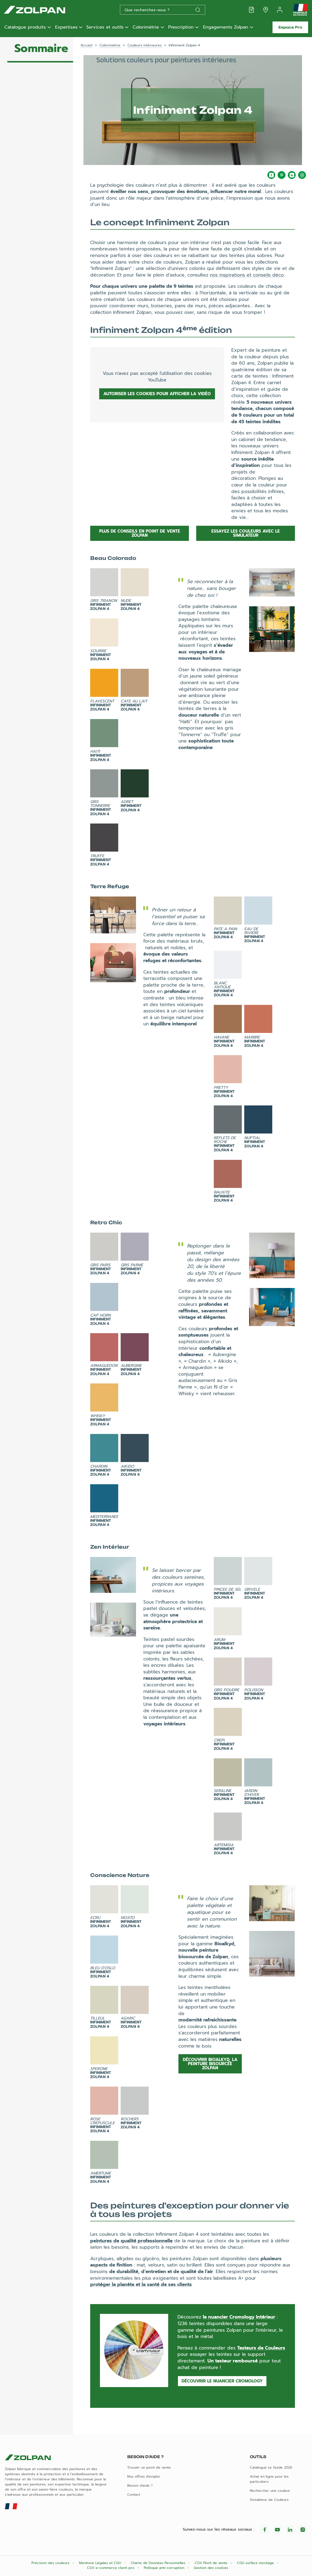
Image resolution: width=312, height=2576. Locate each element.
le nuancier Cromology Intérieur (239, 2317)
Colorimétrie (146, 27)
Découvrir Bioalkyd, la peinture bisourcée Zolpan (210, 2063)
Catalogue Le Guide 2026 (271, 2467)
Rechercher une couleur (270, 2490)
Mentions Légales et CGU (100, 2563)
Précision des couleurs (51, 2563)
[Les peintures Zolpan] (42, 10)
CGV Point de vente (212, 2563)
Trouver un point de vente (149, 2467)
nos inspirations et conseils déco (247, 275)
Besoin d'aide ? (140, 2485)
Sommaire (41, 48)
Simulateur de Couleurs (269, 2499)
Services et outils (105, 27)
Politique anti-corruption (164, 2567)
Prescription (181, 27)
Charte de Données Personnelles (158, 2563)
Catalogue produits (25, 27)
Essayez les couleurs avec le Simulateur (245, 533)
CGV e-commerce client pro (111, 2567)
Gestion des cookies (211, 2567)
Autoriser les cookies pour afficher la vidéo (157, 394)
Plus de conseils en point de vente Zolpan (139, 533)
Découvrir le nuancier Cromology (222, 2381)
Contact (133, 2494)
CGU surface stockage (256, 2563)
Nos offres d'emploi (143, 2476)
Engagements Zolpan (225, 27)
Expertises (66, 27)
